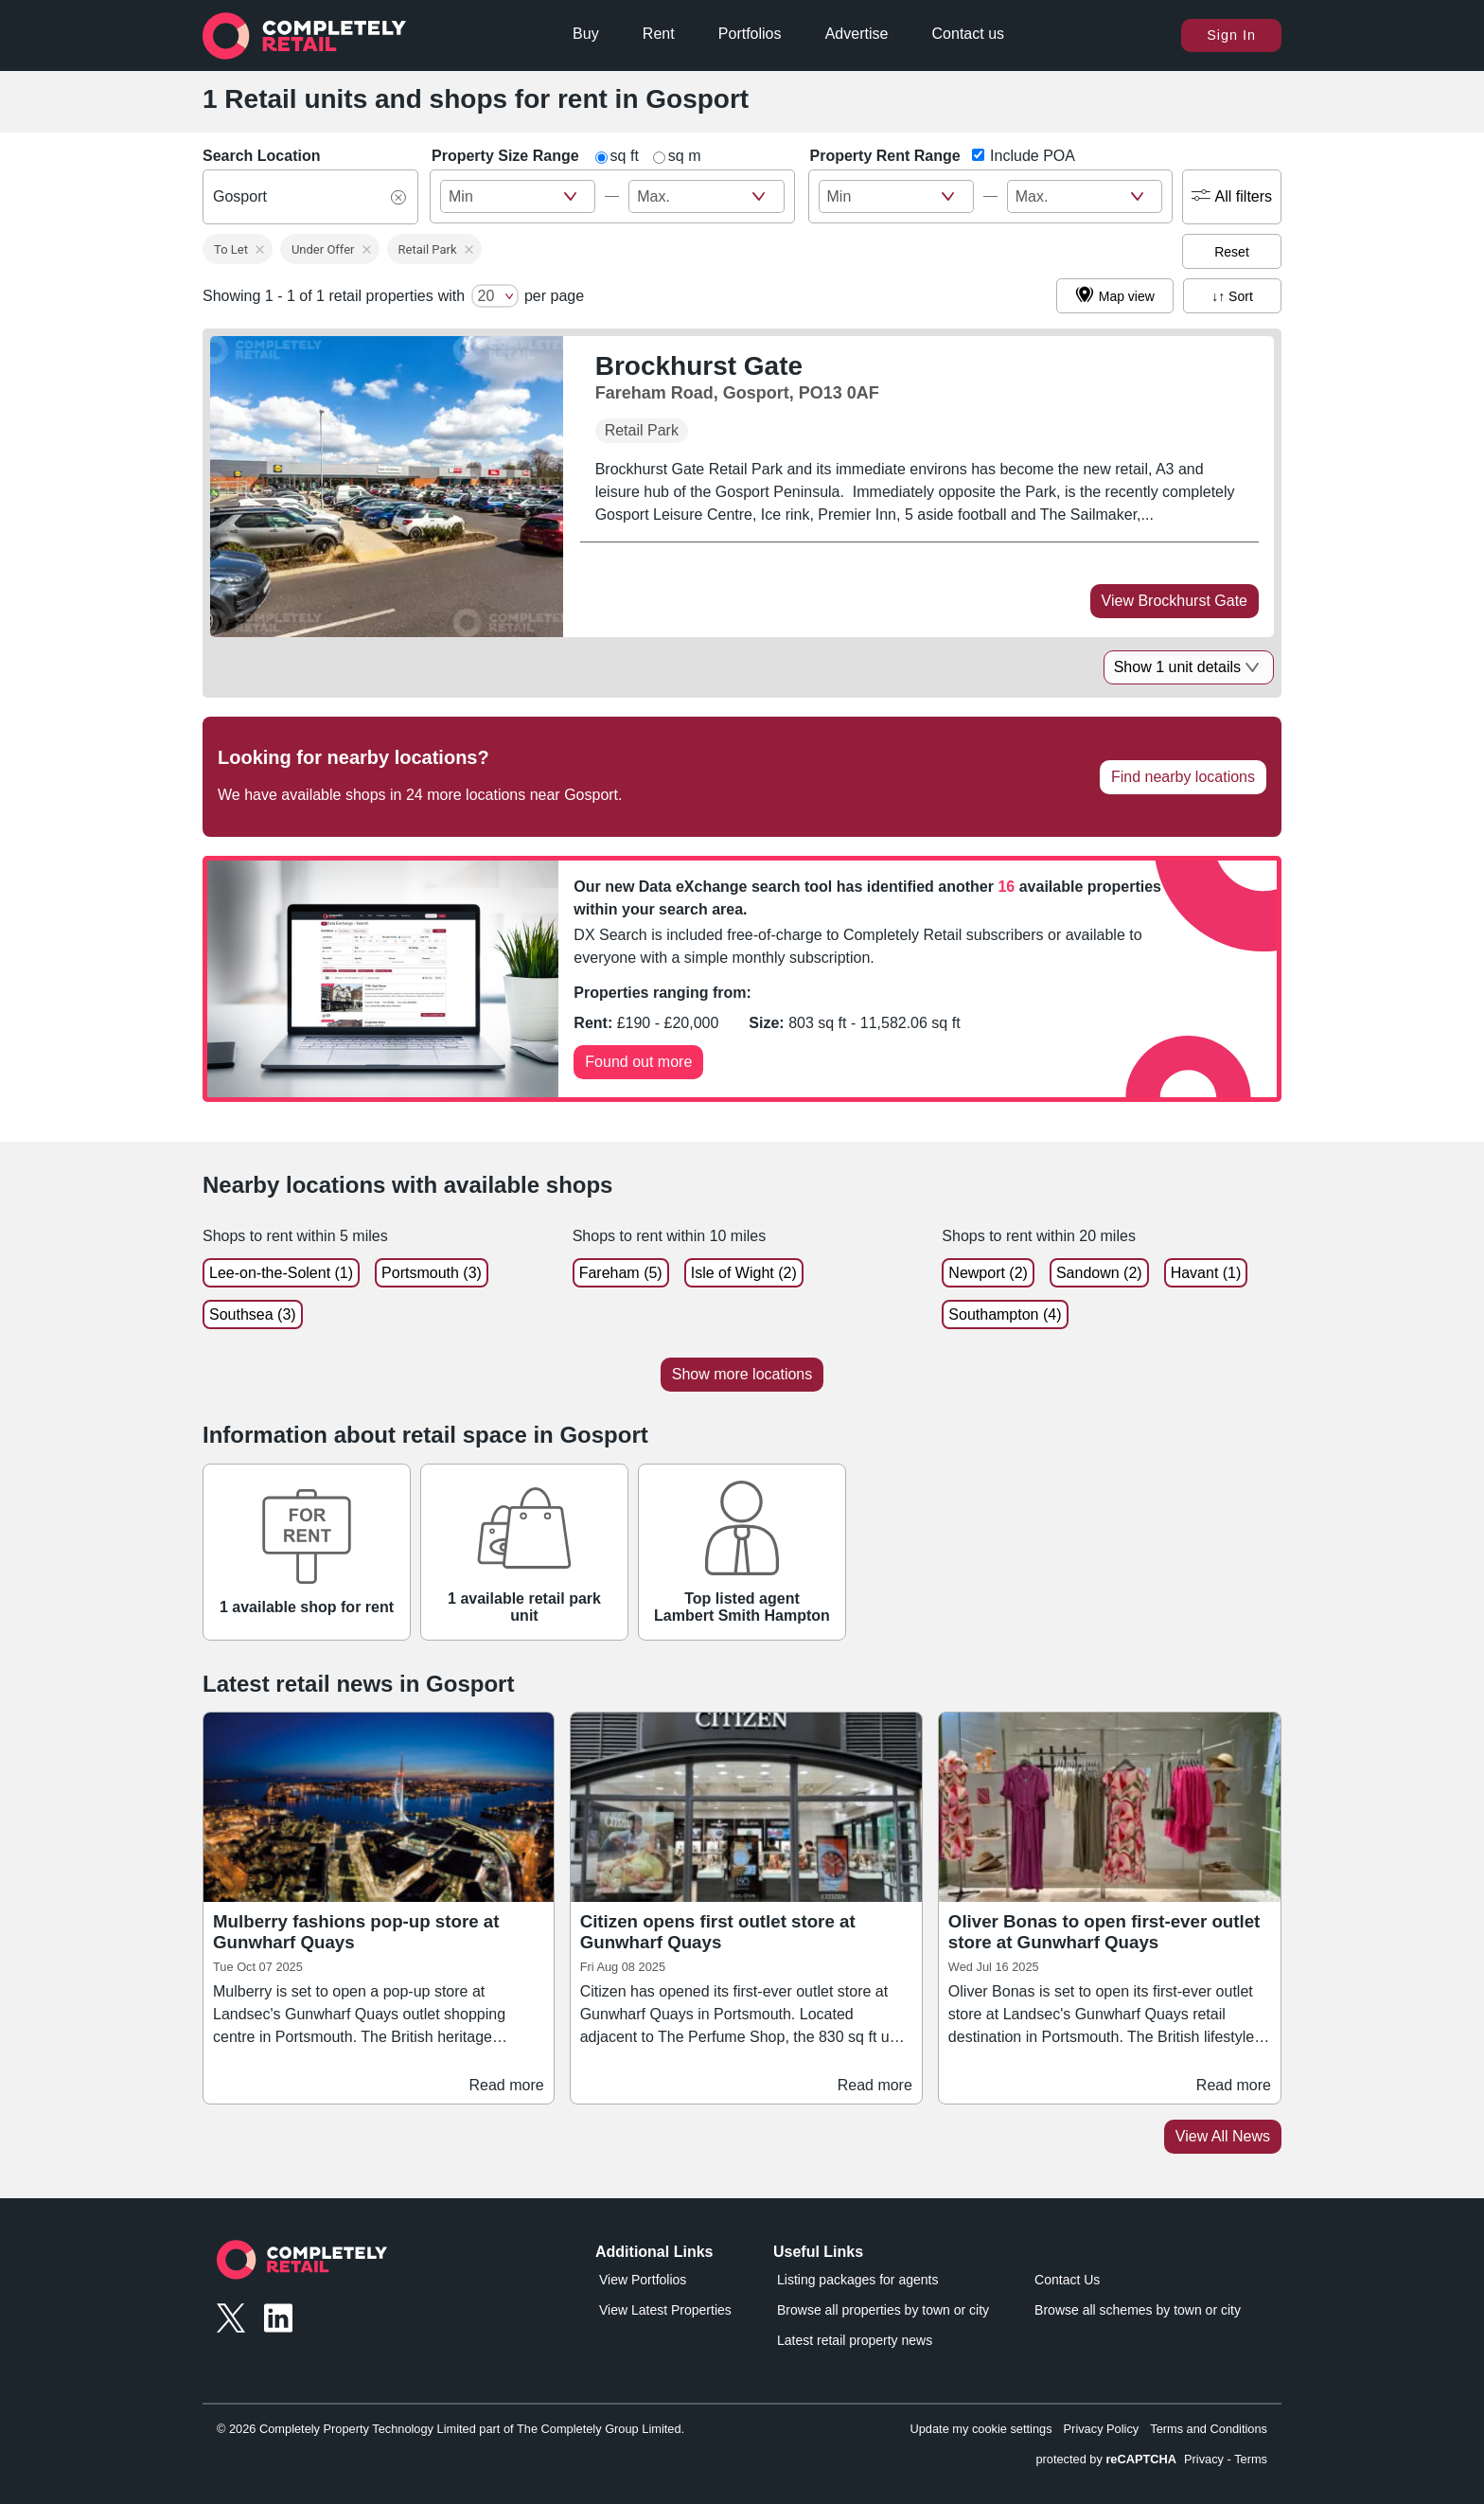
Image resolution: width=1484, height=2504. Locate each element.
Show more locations (742, 1374)
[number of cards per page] (495, 296)
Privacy (1204, 2459)
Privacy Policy (1102, 2429)
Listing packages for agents (857, 2279)
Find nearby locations (1183, 777)
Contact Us (1067, 2279)
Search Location (261, 156)
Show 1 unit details (1188, 667)
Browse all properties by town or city (883, 2310)
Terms (1250, 2459)
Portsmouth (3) (431, 1273)
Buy (586, 34)
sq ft (624, 156)
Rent (659, 34)
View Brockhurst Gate (1174, 601)
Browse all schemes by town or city (1137, 2310)
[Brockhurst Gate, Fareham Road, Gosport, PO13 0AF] (737, 377)
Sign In (1231, 35)
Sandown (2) (1099, 1273)
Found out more (638, 1062)
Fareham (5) (620, 1273)
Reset (1231, 251)
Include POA (1030, 156)
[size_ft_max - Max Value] (706, 196)
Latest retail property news (854, 2340)
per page (554, 296)
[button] (238, 249)
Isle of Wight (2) (744, 1273)
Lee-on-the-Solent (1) (281, 1273)
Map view (1115, 296)
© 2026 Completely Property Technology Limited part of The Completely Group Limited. (450, 2429)
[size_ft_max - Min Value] (517, 196)
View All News (1222, 2136)
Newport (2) (988, 1273)
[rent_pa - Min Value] (896, 196)
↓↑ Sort (1232, 296)
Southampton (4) (1004, 1314)
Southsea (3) (252, 1314)
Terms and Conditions (1208, 2429)
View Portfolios (642, 2279)
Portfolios (750, 34)
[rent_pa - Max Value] (1084, 196)
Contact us (968, 34)
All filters (1232, 197)
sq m (684, 156)
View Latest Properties (665, 2310)
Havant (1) (1206, 1273)
